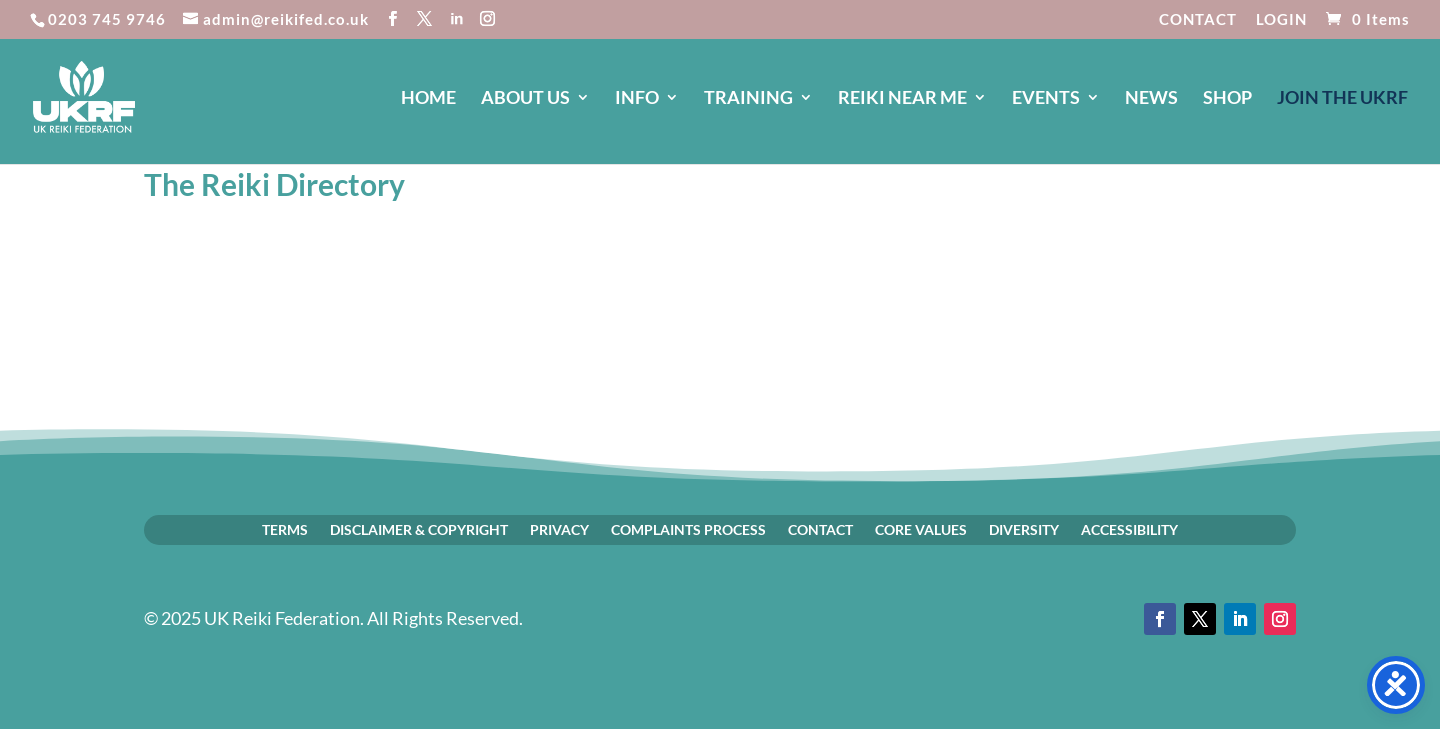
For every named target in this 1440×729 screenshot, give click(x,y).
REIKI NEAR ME (902, 99)
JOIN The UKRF (1342, 99)
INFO (637, 99)
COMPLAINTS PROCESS (688, 529)
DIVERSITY (1024, 529)
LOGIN (1281, 20)
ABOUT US (525, 99)
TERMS (285, 529)
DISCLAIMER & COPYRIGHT (419, 529)
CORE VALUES (921, 529)
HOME (428, 99)
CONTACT (1198, 20)
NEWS (1151, 99)
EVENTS (1046, 99)
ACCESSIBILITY (1129, 529)
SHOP (1227, 99)
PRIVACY (559, 529)
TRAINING (748, 99)
